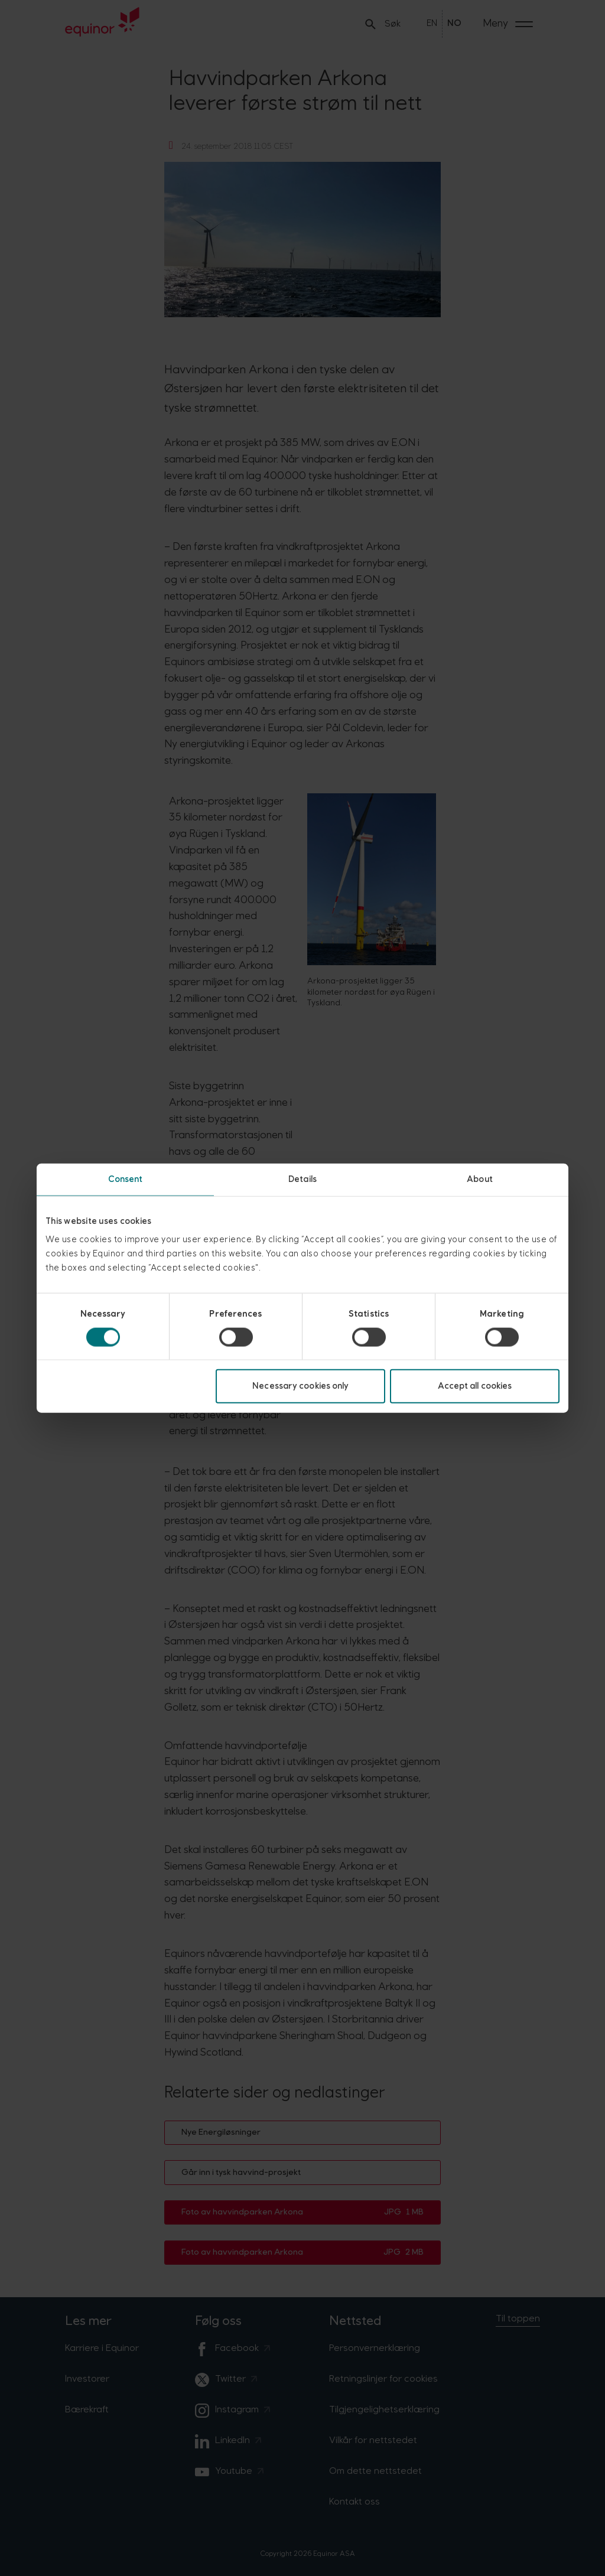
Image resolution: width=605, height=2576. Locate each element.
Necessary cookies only (300, 1386)
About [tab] (480, 1178)
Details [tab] (302, 1178)
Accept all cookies (475, 1386)
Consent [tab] (125, 1178)
